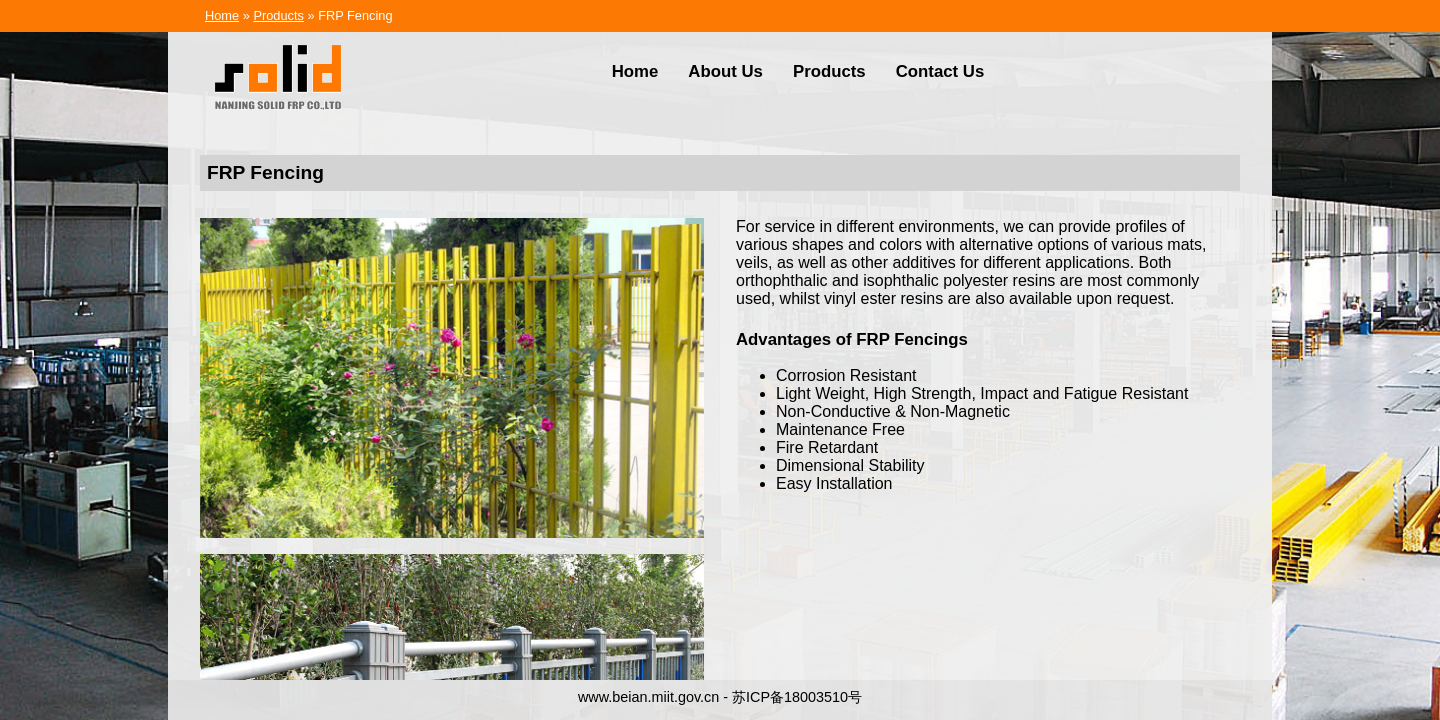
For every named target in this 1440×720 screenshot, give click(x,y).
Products (278, 15)
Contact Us (940, 71)
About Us (725, 71)
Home (222, 15)
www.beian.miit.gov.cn (648, 697)
